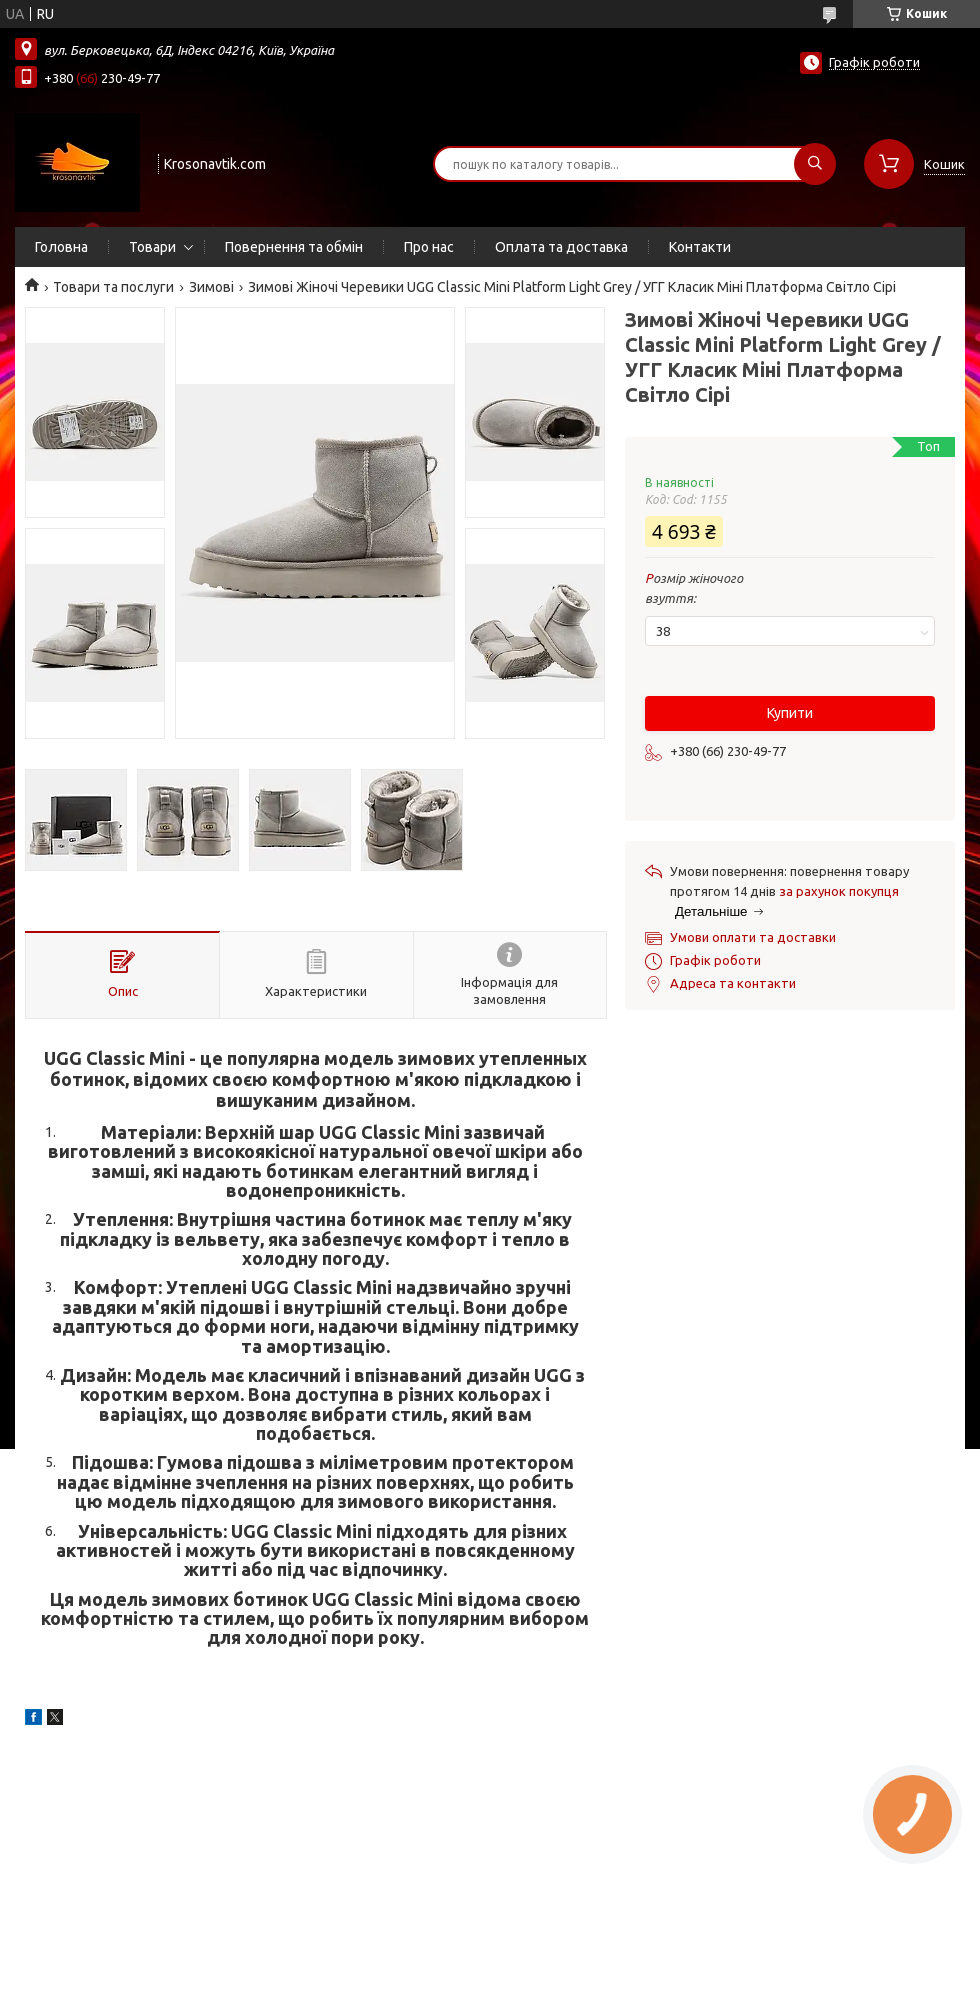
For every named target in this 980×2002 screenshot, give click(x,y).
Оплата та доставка (561, 247)
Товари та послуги (113, 287)
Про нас (429, 247)
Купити (790, 713)
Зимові (211, 287)
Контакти (700, 247)
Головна (61, 247)
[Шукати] (815, 164)
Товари (152, 247)
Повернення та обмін (294, 247)
